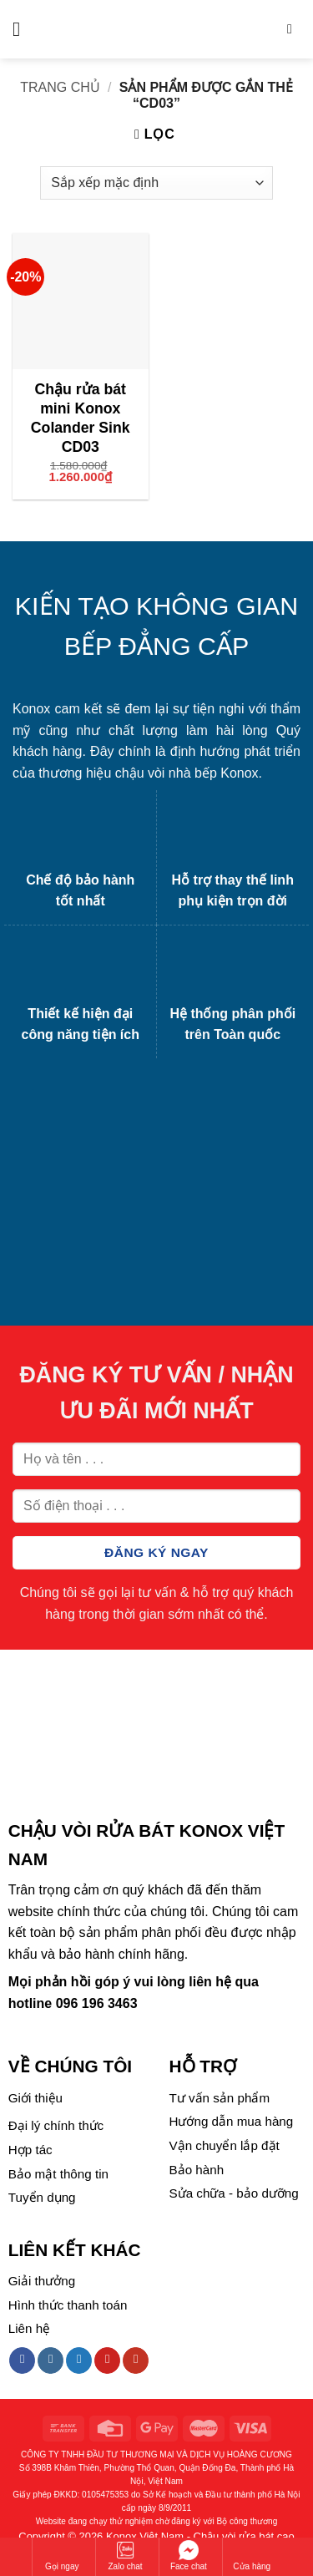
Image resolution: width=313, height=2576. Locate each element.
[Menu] (23, 28)
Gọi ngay (61, 2555)
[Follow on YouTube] (136, 2360)
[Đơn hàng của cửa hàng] (156, 183)
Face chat (188, 2555)
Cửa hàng (251, 2555)
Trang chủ (60, 87)
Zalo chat (126, 2555)
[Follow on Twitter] (79, 2360)
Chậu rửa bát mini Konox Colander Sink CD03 (80, 418)
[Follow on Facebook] (22, 2360)
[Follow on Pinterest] (107, 2360)
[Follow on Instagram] (50, 2360)
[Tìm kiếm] (293, 29)
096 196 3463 (97, 2003)
